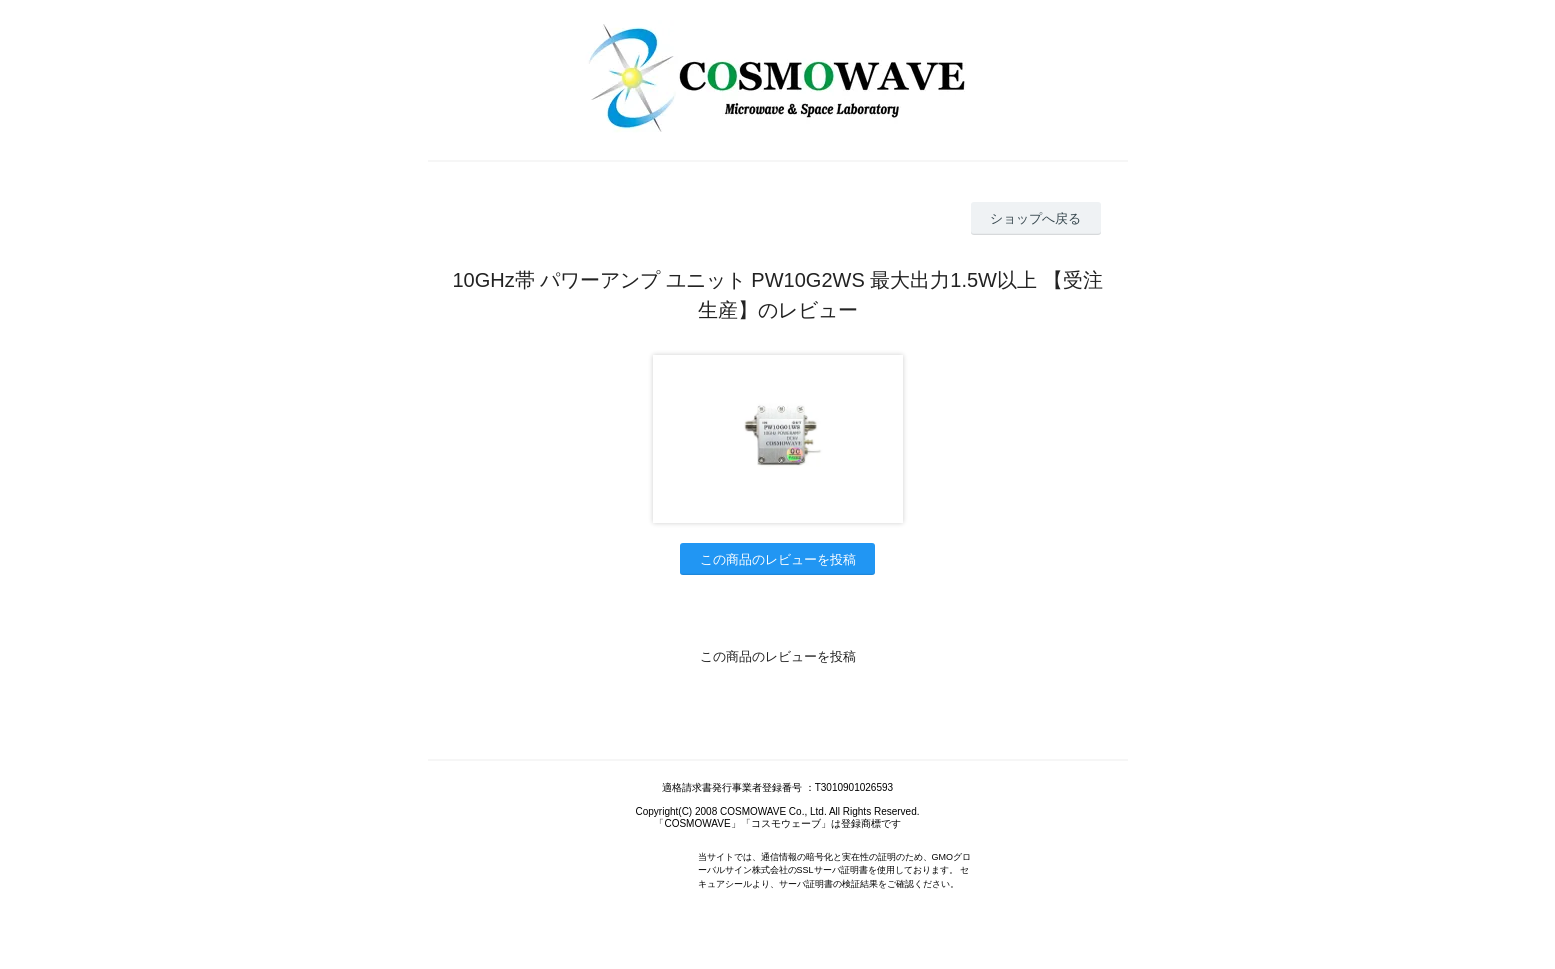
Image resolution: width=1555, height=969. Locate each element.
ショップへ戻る (1035, 218)
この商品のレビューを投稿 (778, 559)
